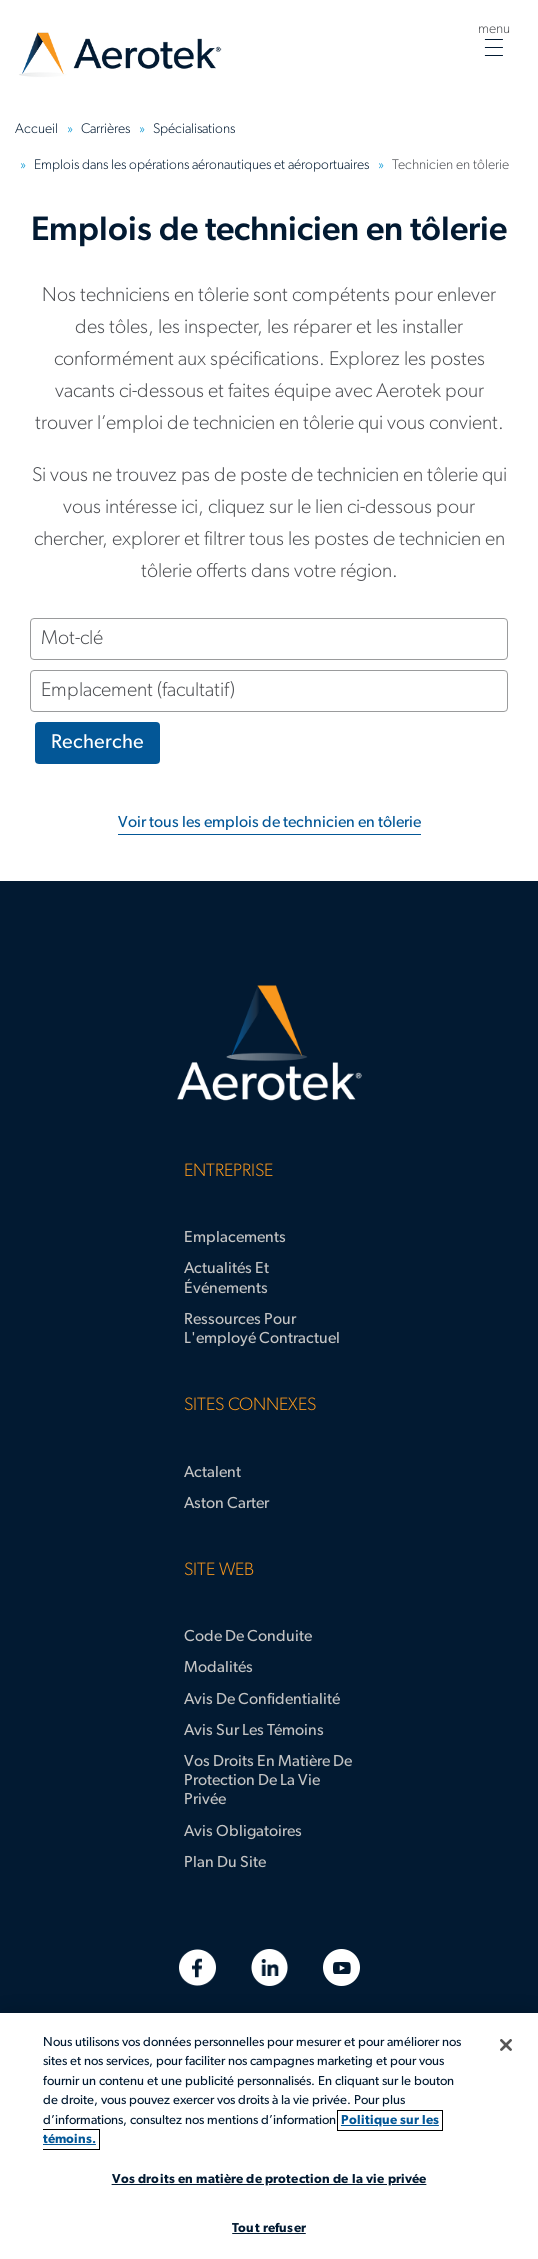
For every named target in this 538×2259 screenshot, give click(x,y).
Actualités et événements (226, 1278)
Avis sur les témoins (254, 1731)
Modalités (218, 1668)
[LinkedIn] (269, 1967)
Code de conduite (248, 1637)
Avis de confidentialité (262, 1700)
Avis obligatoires (243, 1832)
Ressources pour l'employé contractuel (262, 1329)
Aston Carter (226, 1504)
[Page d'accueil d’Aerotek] (269, 1043)
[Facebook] (197, 1967)
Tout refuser (269, 2228)
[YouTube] (341, 1967)
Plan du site (225, 1863)
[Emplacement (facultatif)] (269, 691)
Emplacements (235, 1238)
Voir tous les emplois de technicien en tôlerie (269, 823)
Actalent (212, 1473)
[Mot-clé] (269, 639)
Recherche (97, 743)
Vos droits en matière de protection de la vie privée (268, 1781)
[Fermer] (506, 2045)
